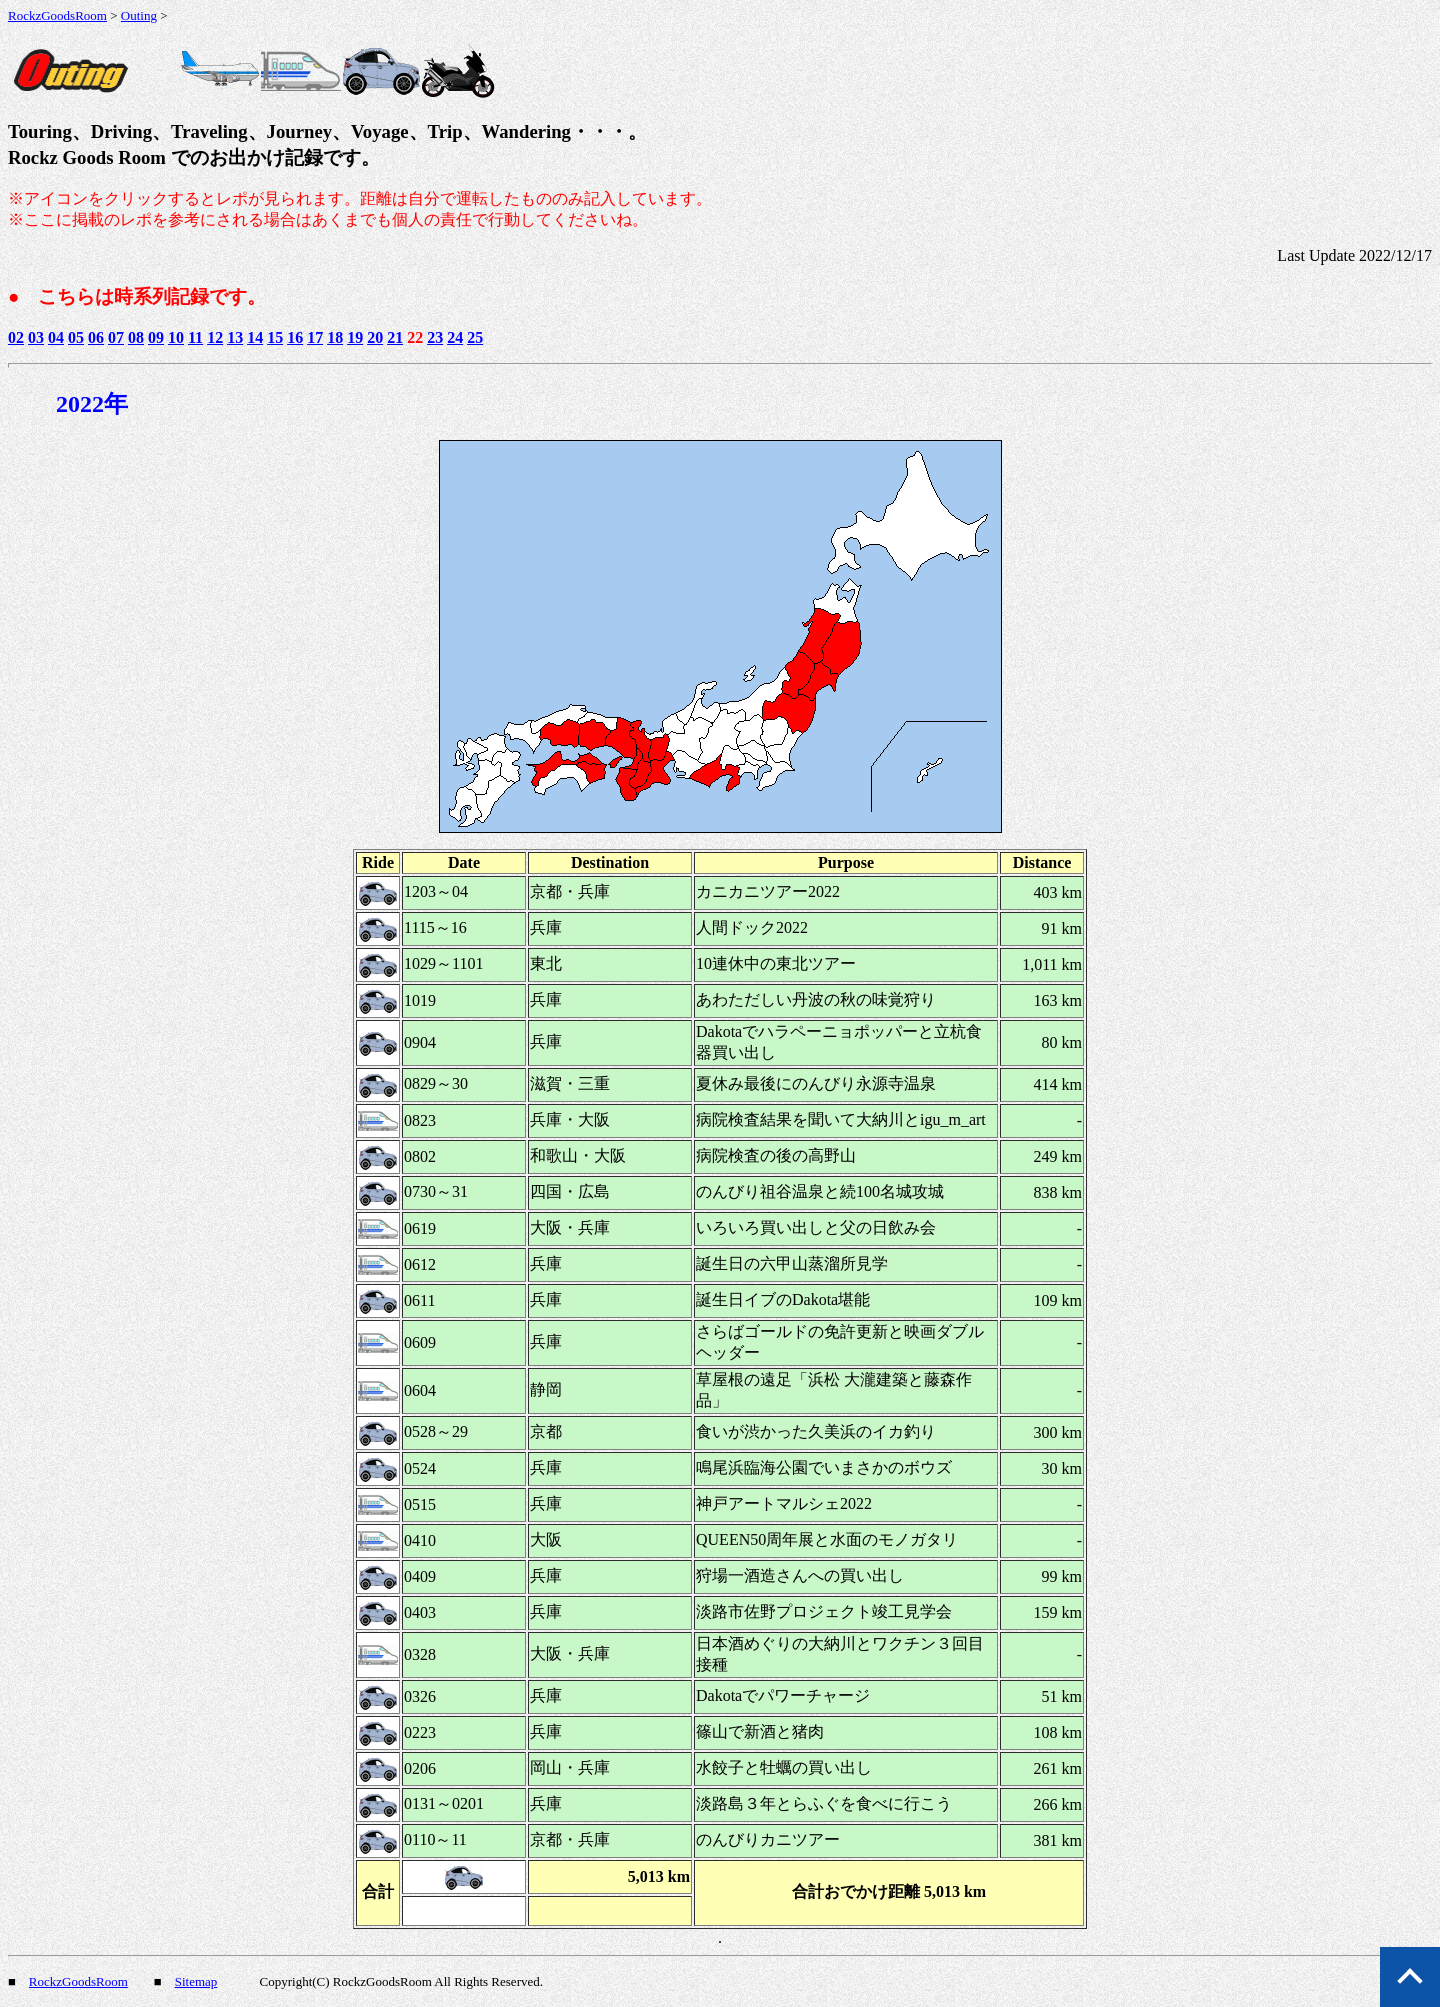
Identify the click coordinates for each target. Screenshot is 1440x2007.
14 (255, 337)
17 (315, 337)
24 (455, 337)
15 (275, 337)
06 (96, 337)
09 (156, 337)
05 (76, 337)
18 (335, 337)
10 (176, 337)
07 (116, 337)
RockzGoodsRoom (57, 15)
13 (235, 337)
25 (475, 337)
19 (355, 337)
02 (16, 337)
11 (195, 337)
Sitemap (196, 1981)
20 (375, 337)
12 (215, 337)
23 (435, 337)
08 (136, 337)
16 (295, 337)
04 (56, 337)
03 (36, 337)
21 (395, 337)
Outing (139, 15)
